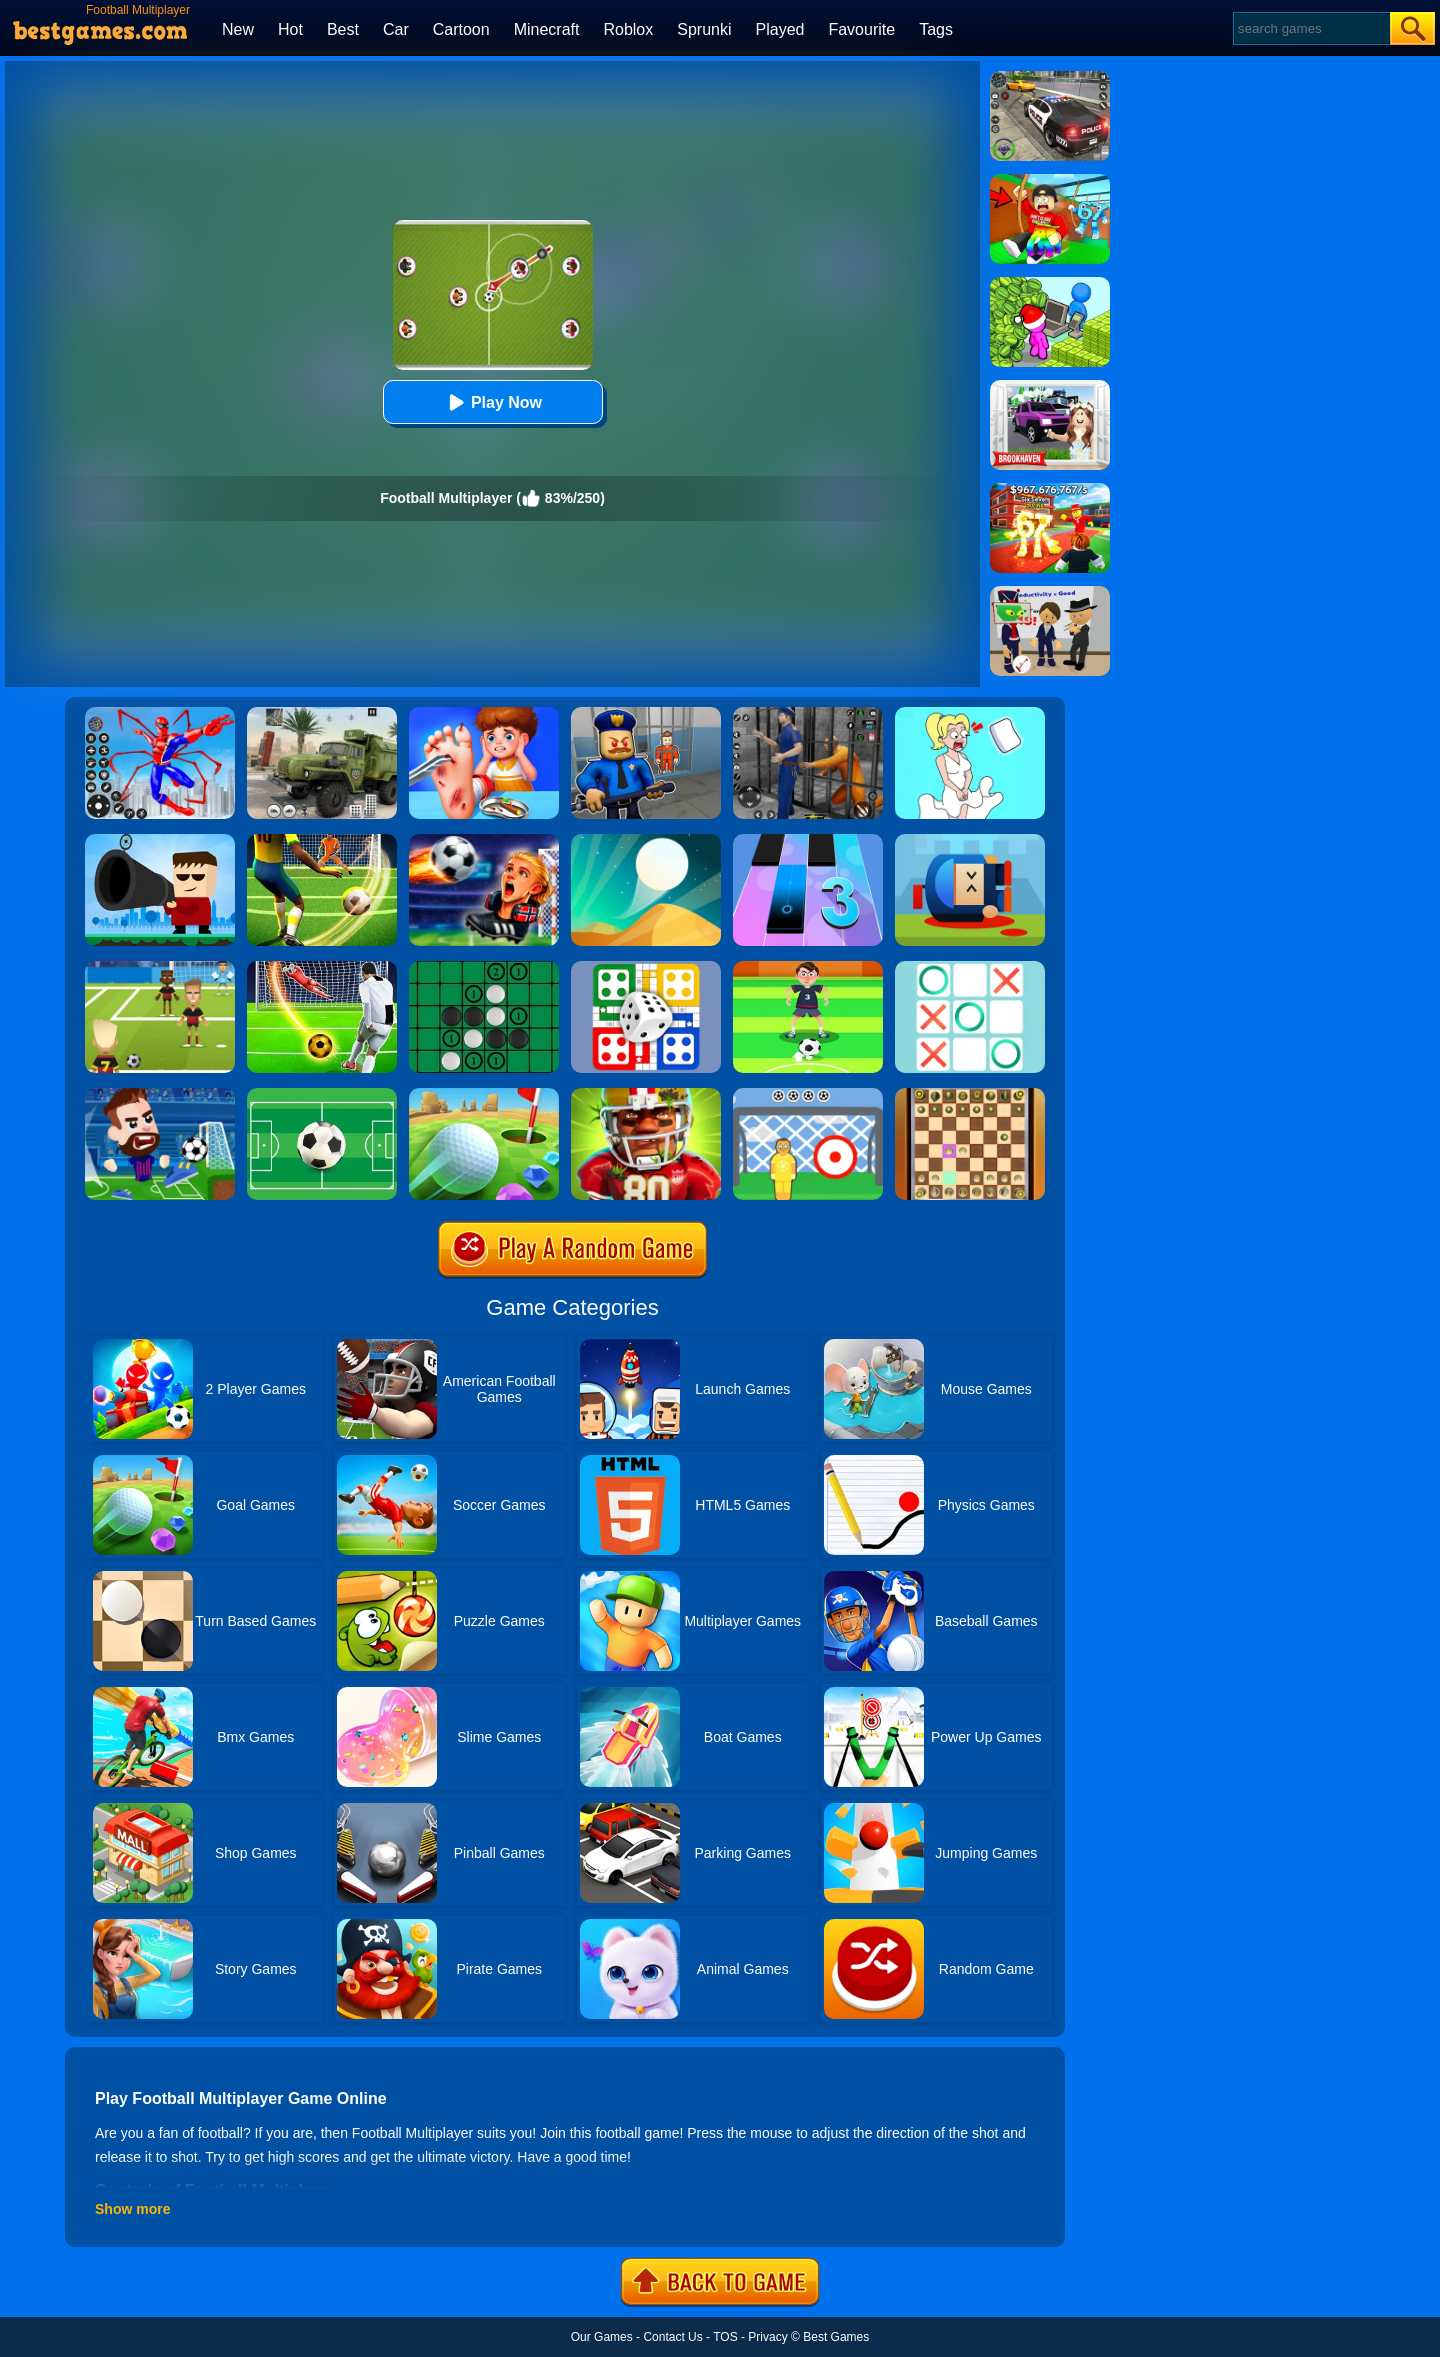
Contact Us (672, 2337)
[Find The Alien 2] (1050, 593)
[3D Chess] (970, 1095)
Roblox (628, 29)
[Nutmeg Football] (808, 968)
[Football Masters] (160, 1095)
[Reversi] (484, 968)
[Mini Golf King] (484, 1095)
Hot (290, 29)
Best (343, 29)
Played (780, 29)
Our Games (602, 2337)
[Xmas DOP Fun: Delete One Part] (970, 714)
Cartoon (461, 29)
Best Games (836, 2337)
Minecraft (547, 29)
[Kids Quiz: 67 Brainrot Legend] (1050, 490)
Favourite (861, 29)
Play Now (492, 402)
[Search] (1310, 28)
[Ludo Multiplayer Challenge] (646, 968)
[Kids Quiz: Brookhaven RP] (1050, 387)
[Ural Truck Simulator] (322, 714)
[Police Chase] (1050, 78)
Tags (936, 29)
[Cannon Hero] (970, 841)
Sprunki (704, 29)
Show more (132, 2209)
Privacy (767, 2337)
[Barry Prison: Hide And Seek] (646, 714)
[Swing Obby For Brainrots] (1050, 181)
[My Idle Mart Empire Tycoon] (1050, 284)
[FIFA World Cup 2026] (484, 841)
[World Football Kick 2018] (160, 968)
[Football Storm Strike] (322, 841)
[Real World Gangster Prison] (808, 714)
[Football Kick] (808, 1095)
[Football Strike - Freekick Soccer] (322, 968)
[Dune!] (646, 841)
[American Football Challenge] (646, 1095)
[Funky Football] (322, 1095)
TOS (725, 2337)
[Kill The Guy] (160, 841)
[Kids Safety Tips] (484, 714)
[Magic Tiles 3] (808, 841)
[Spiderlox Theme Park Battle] (160, 714)
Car (396, 29)
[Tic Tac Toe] (970, 968)
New (238, 29)
